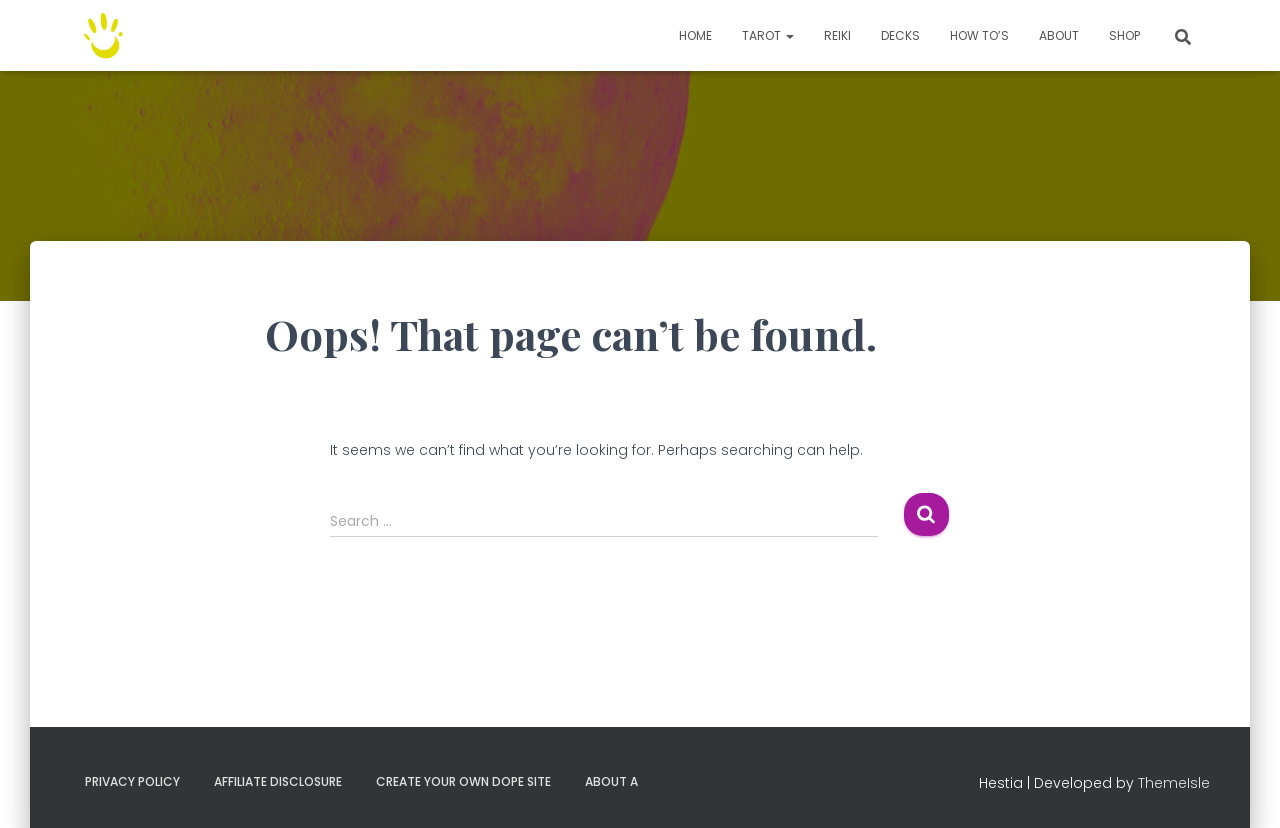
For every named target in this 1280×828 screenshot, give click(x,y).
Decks (900, 35)
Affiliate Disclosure (278, 781)
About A (611, 781)
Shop (1124, 35)
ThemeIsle (1174, 783)
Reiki (837, 35)
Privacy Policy (132, 781)
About (1059, 35)
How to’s (979, 35)
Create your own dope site (463, 781)
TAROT (768, 35)
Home (695, 35)
